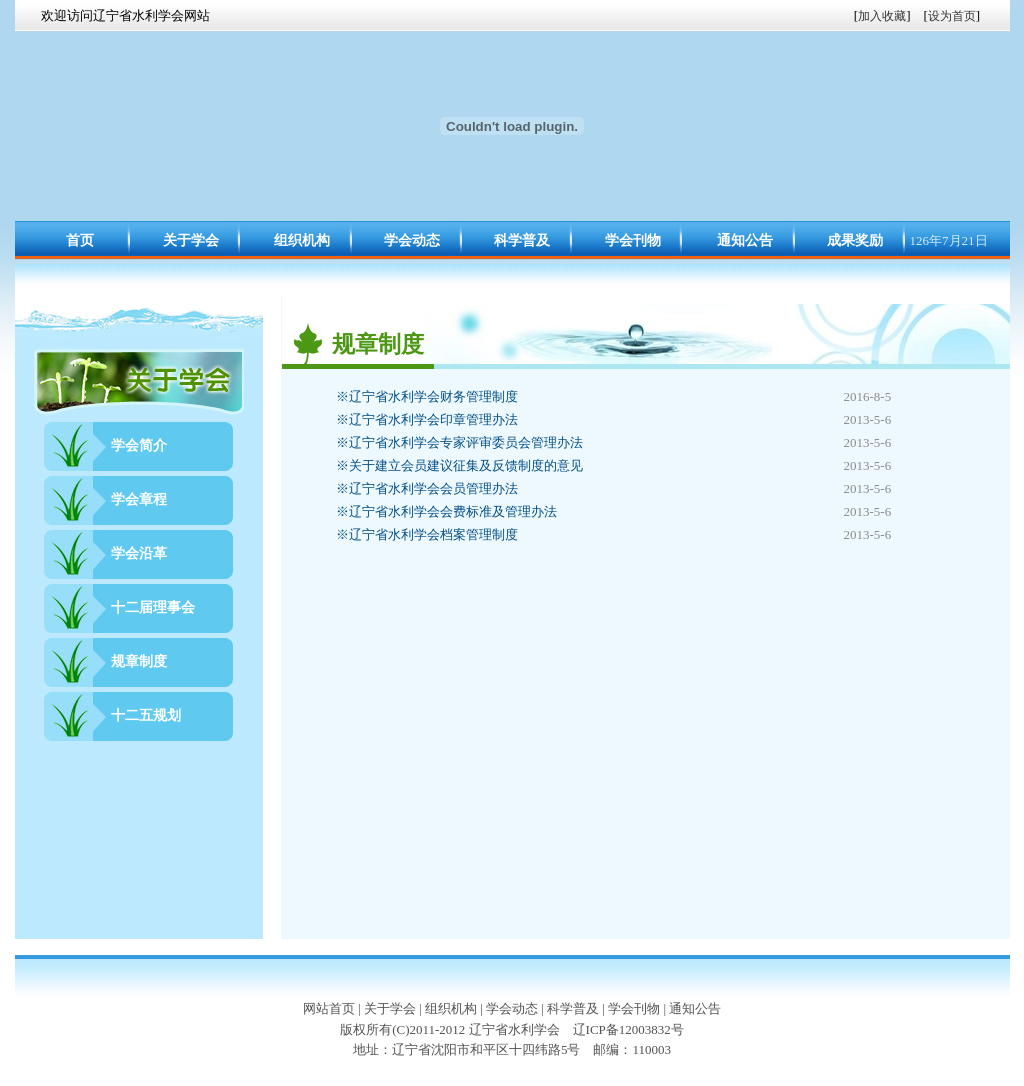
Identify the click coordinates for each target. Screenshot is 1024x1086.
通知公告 (745, 240)
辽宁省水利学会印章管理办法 (427, 419)
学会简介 (139, 445)
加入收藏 (882, 16)
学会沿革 (139, 553)
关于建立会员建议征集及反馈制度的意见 (459, 465)
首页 (80, 240)
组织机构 (302, 240)
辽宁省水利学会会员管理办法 (427, 488)
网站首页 (329, 1008)
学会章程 (139, 499)
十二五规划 (146, 715)
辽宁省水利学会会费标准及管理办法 (446, 511)
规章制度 (139, 661)
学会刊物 (633, 240)
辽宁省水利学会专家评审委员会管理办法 (459, 442)
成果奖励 (855, 240)
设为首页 (952, 16)
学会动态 (412, 240)
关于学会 (191, 240)
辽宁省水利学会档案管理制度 (427, 534)
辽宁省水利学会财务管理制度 (427, 396)
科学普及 (522, 240)
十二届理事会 (153, 607)
